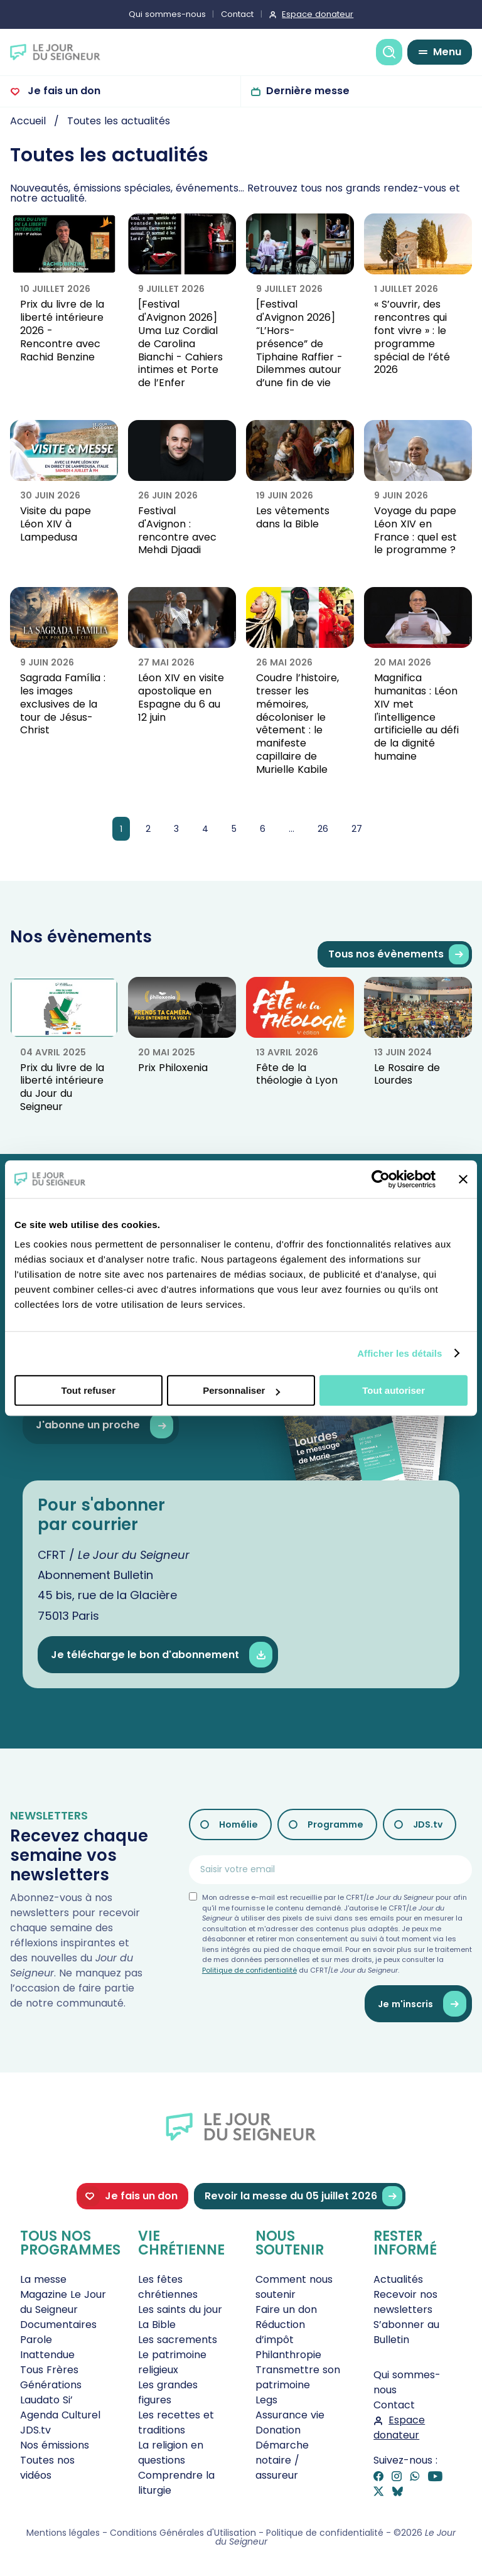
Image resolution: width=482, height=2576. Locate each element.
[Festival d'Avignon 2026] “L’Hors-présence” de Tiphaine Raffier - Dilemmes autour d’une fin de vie (299, 343)
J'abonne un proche (104, 1425)
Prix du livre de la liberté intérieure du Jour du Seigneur (62, 1087)
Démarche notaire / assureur (282, 2460)
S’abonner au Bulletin (406, 2332)
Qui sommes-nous (167, 14)
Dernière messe (308, 91)
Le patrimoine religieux (172, 2362)
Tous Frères (49, 2370)
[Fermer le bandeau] (463, 1179)
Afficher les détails (399, 1353)
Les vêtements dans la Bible (292, 517)
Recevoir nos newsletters (405, 2302)
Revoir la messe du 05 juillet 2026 (303, 2196)
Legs (266, 2400)
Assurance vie (289, 2415)
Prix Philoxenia (173, 1067)
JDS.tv (427, 1824)
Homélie (238, 1824)
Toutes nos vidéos (47, 2467)
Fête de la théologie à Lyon (297, 1074)
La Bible (157, 2324)
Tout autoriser (393, 1390)
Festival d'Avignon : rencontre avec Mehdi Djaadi (177, 530)
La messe (43, 2279)
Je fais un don (62, 91)
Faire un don (286, 2309)
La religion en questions (170, 2452)
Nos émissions (54, 2445)
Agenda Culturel (60, 2415)
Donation (278, 2430)
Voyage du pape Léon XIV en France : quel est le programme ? (415, 530)
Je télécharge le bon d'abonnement (161, 1655)
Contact (237, 14)
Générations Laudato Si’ (51, 2392)
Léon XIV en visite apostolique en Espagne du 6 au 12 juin (181, 697)
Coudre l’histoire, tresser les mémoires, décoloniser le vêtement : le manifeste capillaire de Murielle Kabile (297, 724)
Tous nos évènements (398, 954)
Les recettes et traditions (176, 2422)
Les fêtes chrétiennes (168, 2287)
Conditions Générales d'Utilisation (183, 2532)
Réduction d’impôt (280, 2332)
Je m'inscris (422, 2004)
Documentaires (58, 2324)
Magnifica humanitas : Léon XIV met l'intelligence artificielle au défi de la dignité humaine (416, 717)
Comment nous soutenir (294, 2287)
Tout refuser (88, 1390)
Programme (335, 1824)
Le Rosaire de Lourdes (407, 1074)
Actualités (398, 2279)
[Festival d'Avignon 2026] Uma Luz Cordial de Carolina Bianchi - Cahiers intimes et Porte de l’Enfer (180, 343)
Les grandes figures (168, 2392)
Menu (447, 52)
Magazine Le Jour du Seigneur (63, 2302)
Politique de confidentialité (249, 1970)
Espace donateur (317, 14)
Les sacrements (177, 2339)
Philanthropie (288, 2354)
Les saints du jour (180, 2309)
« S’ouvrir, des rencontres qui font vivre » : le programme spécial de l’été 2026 (412, 337)
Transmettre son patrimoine (297, 2377)
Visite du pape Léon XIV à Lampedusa (55, 524)
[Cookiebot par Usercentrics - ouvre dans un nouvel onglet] (381, 1179)
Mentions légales (63, 2532)
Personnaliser (241, 1390)
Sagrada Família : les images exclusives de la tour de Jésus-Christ (62, 704)
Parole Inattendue (47, 2347)
